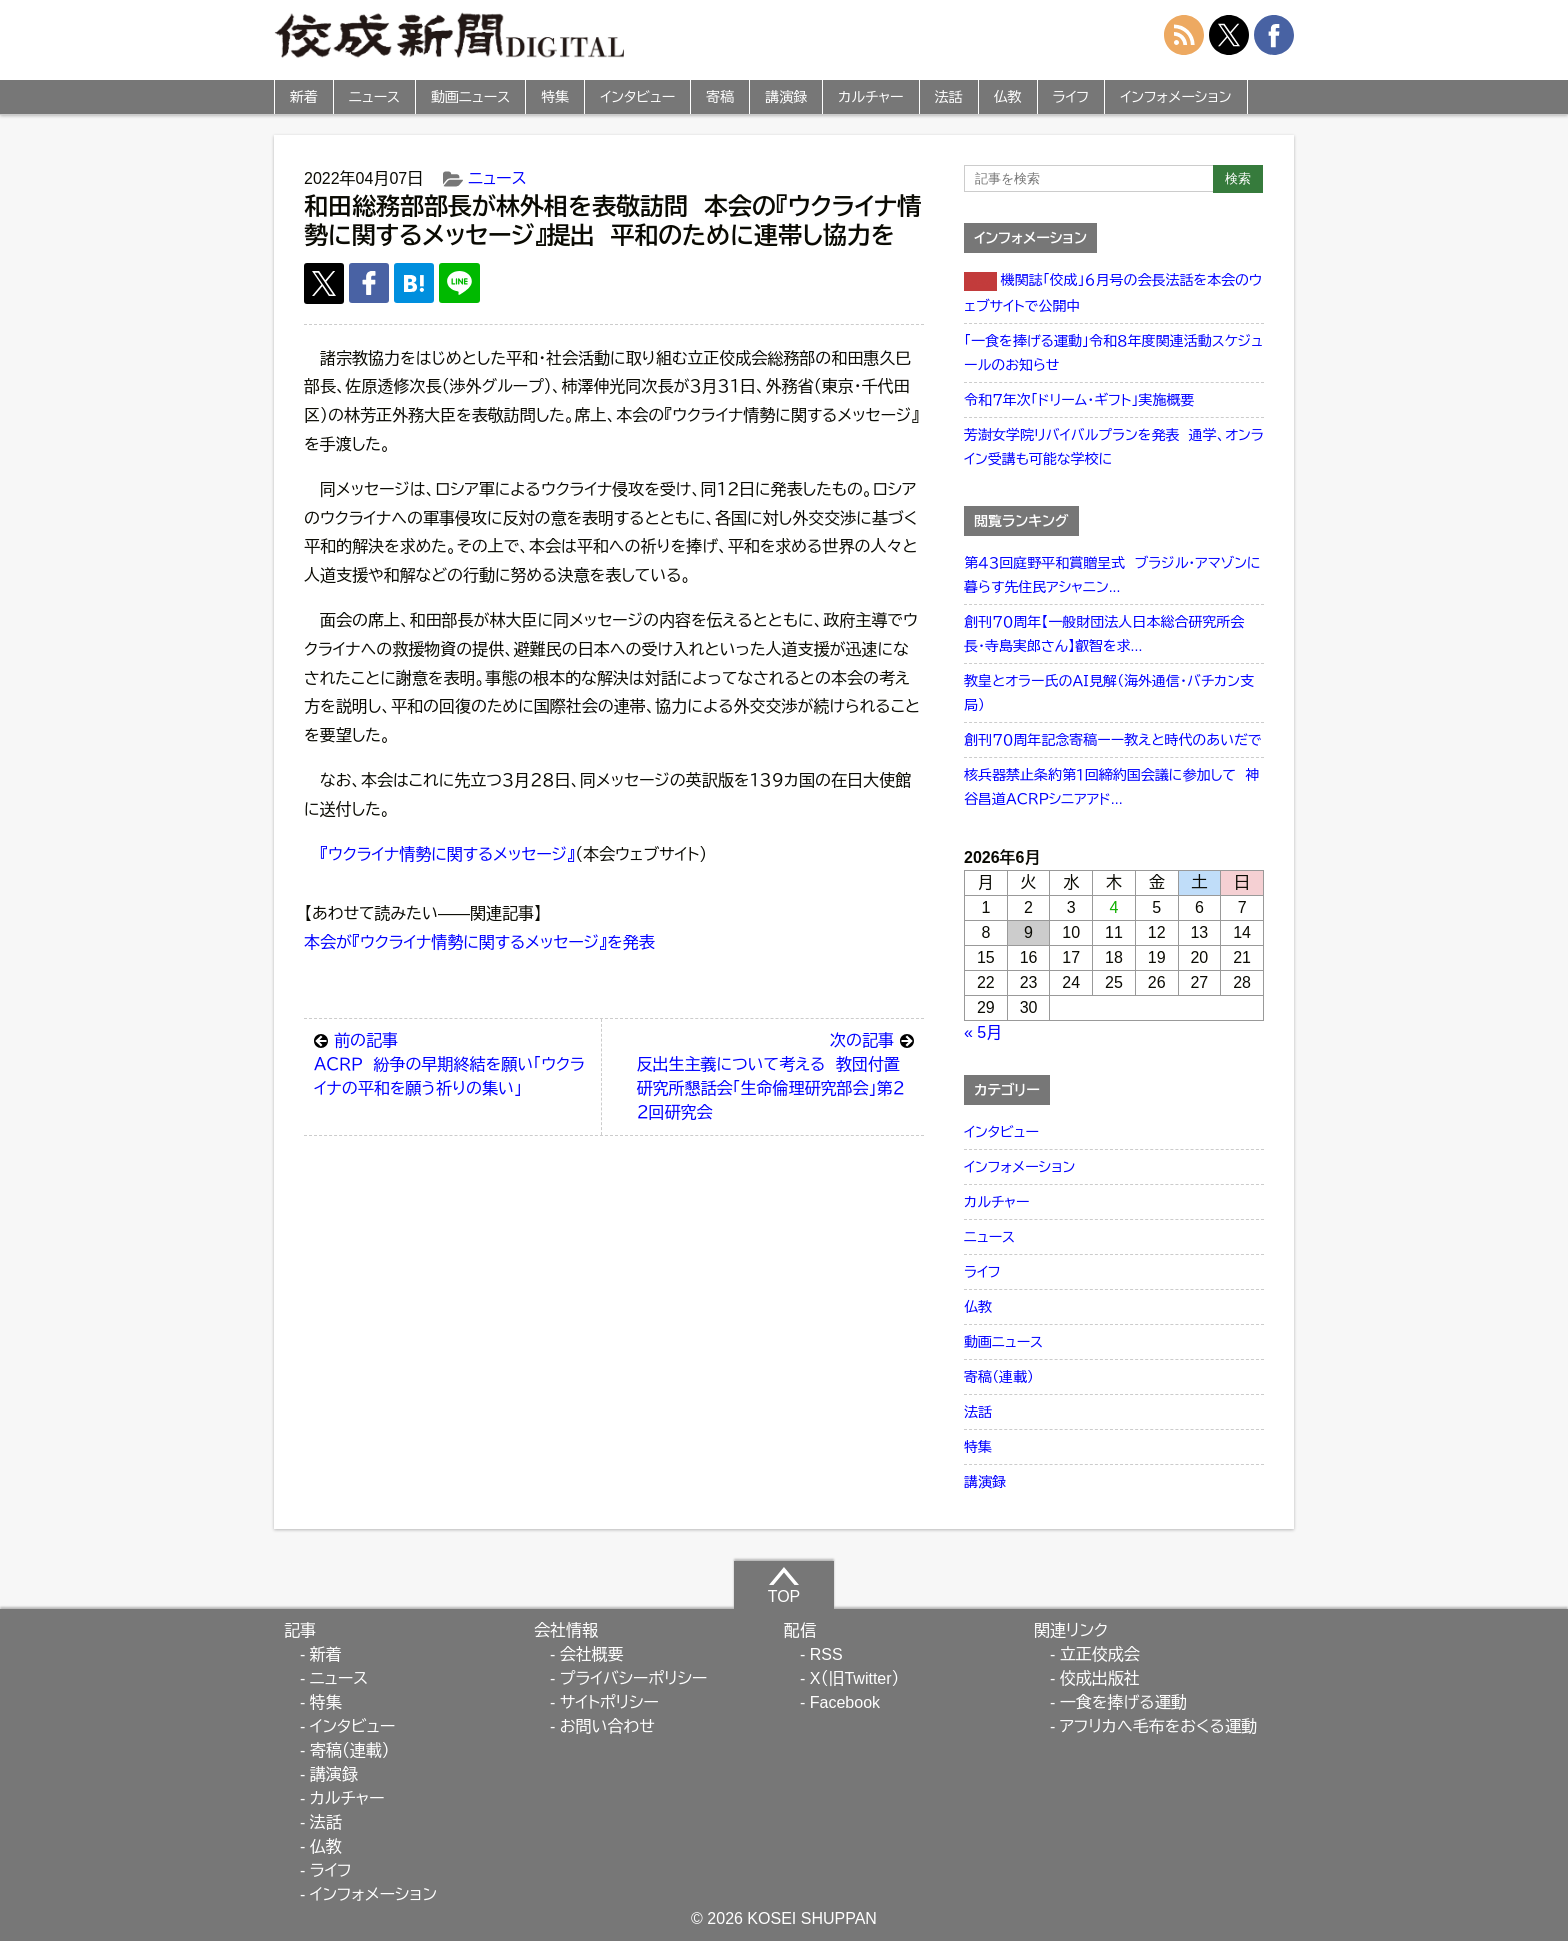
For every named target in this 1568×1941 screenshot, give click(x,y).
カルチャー (870, 97)
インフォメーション (1175, 97)
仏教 (1008, 97)
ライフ (1071, 97)
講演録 (786, 97)
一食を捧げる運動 (1123, 1702)
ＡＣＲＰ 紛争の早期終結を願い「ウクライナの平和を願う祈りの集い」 (452, 1063)
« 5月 (983, 1032)
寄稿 (720, 97)
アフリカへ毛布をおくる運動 (1158, 1726)
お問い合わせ (607, 1726)
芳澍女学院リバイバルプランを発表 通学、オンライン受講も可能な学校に (1114, 447)
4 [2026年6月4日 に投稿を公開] (1114, 907)
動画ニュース (470, 97)
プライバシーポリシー (634, 1678)
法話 (949, 97)
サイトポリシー (609, 1702)
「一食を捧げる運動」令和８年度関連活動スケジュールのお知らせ (1113, 353)
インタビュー (637, 97)
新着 (304, 97)
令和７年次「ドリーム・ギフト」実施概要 (1079, 400)
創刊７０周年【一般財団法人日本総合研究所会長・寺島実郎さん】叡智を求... (1104, 634)
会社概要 (592, 1654)
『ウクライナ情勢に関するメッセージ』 (447, 854)
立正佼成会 (1100, 1654)
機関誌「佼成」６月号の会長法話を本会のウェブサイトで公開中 (1113, 293)
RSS (826, 1654)
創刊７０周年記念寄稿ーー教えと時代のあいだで (1113, 740)
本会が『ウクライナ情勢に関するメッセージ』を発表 (479, 942)
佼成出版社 (1100, 1678)
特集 (555, 97)
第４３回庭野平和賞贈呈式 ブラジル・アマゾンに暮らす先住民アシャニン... (1112, 575)
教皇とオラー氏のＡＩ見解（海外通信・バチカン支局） (1109, 693)
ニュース (374, 97)
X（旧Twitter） (855, 1678)
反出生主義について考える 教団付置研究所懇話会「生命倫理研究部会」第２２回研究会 (775, 1075)
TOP (784, 1585)
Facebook (845, 1702)
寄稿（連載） (999, 1377)
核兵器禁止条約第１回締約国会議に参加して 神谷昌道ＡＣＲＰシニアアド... (1111, 787)
